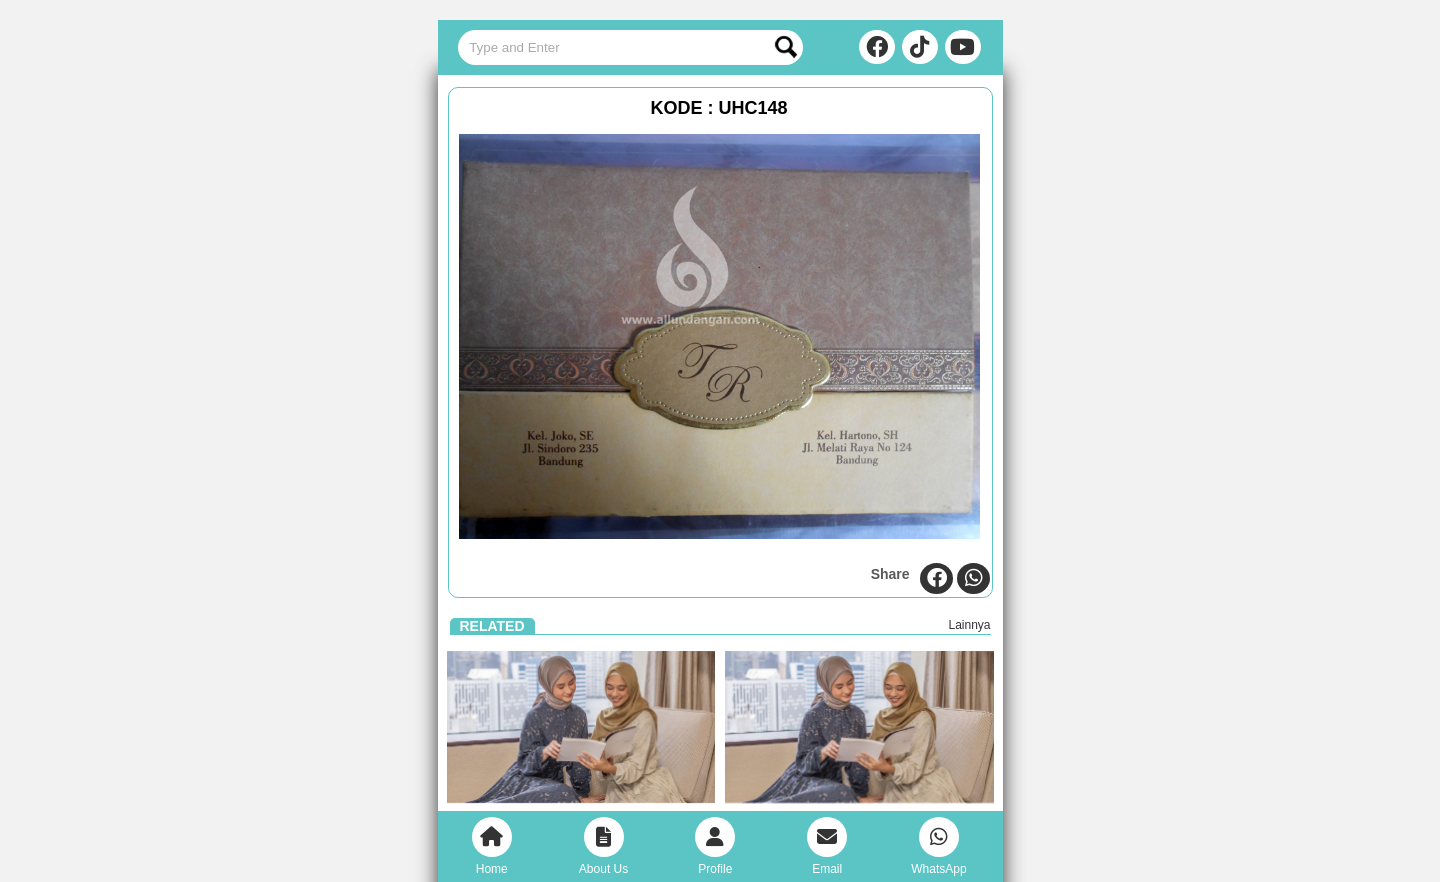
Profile (715, 846)
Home (492, 846)
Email (827, 846)
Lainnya (969, 625)
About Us (603, 846)
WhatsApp (938, 846)
